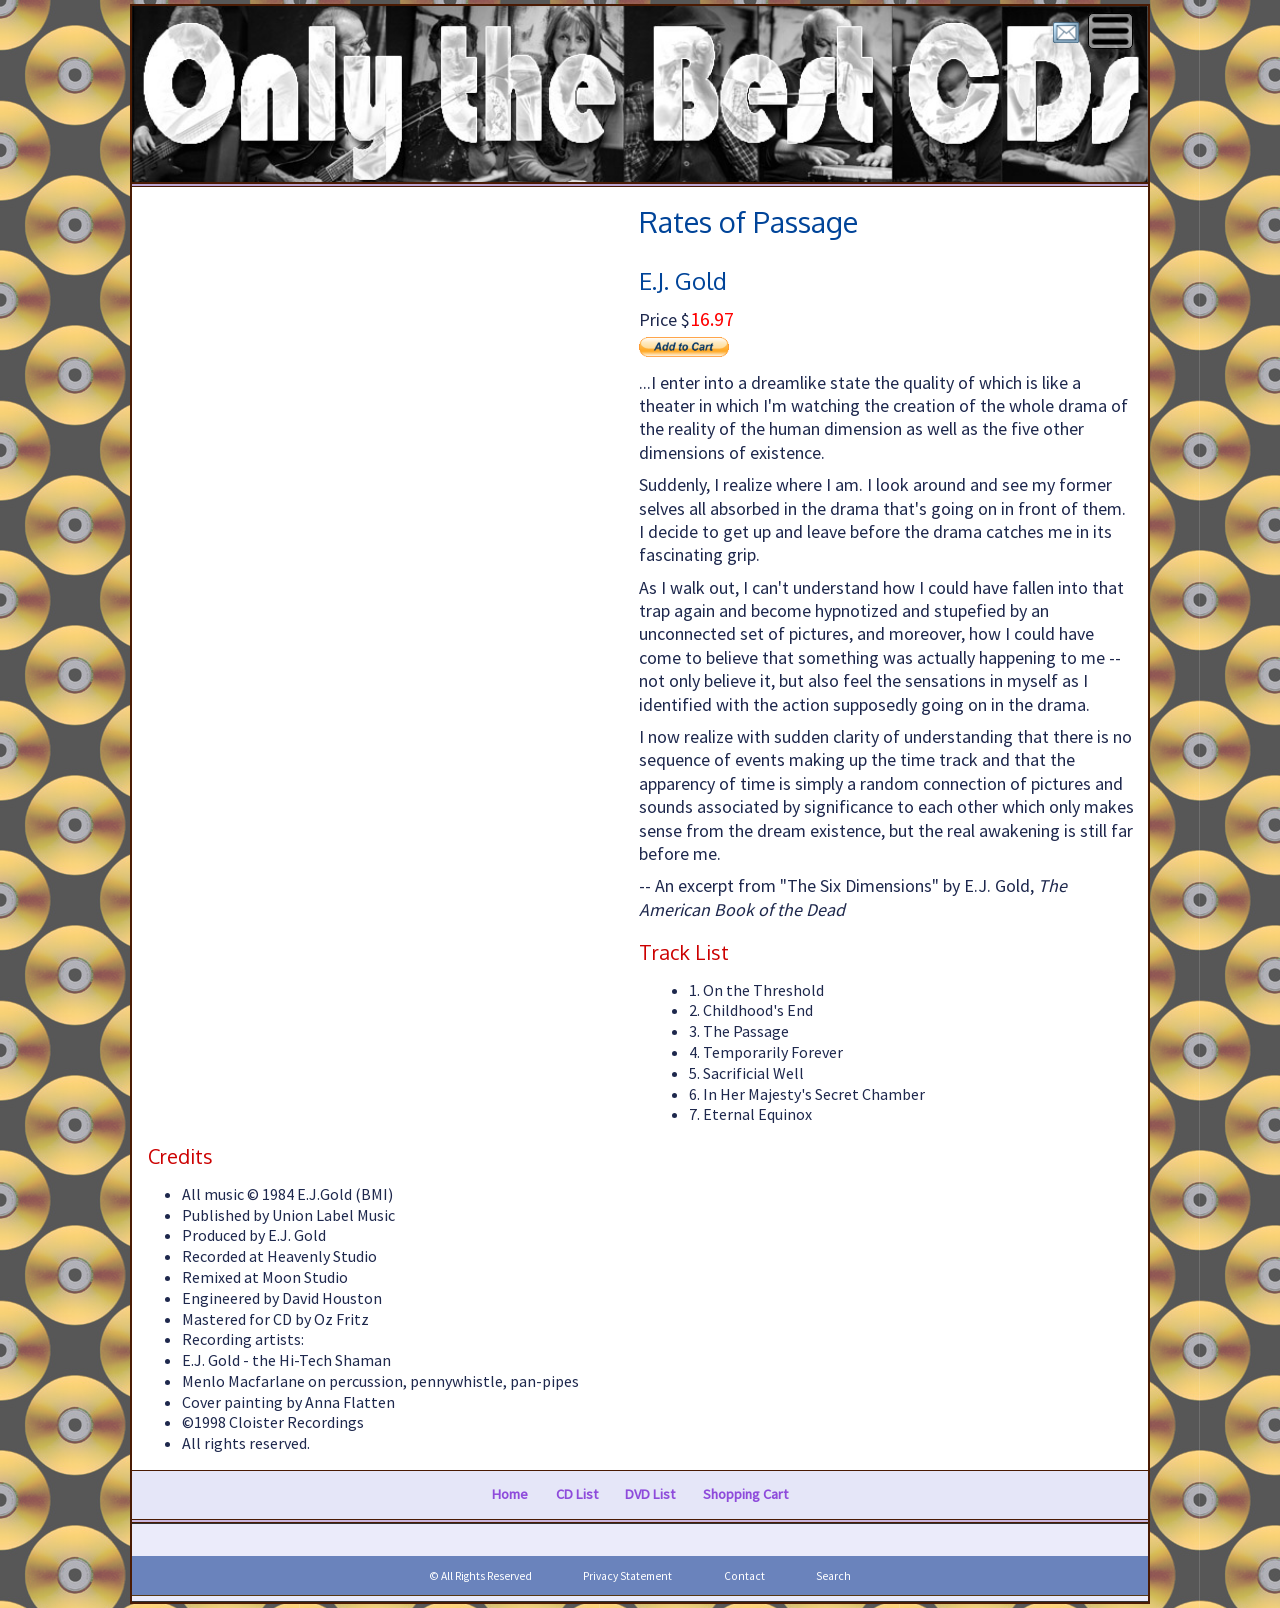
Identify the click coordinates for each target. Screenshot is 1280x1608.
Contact (744, 1576)
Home (510, 1494)
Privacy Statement (627, 1576)
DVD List (650, 1494)
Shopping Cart (745, 1494)
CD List (577, 1494)
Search (833, 1576)
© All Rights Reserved (480, 1576)
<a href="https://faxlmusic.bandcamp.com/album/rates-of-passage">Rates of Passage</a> (381, 588)
